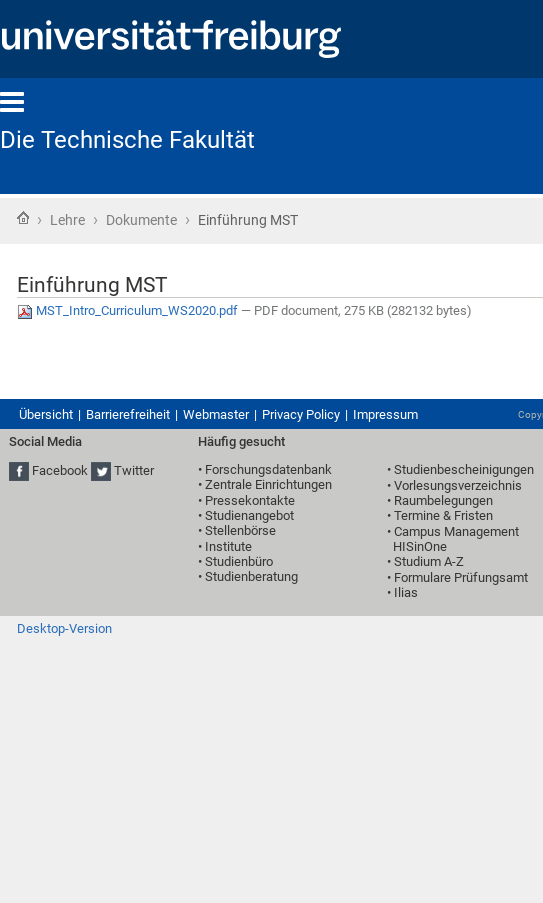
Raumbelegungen (443, 500)
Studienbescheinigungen (464, 469)
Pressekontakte (250, 500)
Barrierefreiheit (128, 414)
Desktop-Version (64, 628)
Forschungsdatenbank (268, 469)
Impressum (385, 414)
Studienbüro (239, 561)
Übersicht (46, 414)
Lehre (67, 220)
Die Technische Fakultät (127, 140)
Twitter (134, 470)
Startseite (23, 218)
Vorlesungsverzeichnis (458, 485)
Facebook (60, 470)
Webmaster (216, 414)
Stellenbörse (240, 530)
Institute (228, 546)
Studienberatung (251, 576)
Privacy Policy (301, 414)
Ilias (406, 592)
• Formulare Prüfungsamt (457, 577)
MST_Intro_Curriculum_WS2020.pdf (129, 310)
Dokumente (141, 220)
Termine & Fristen (443, 515)
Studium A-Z (429, 561)
